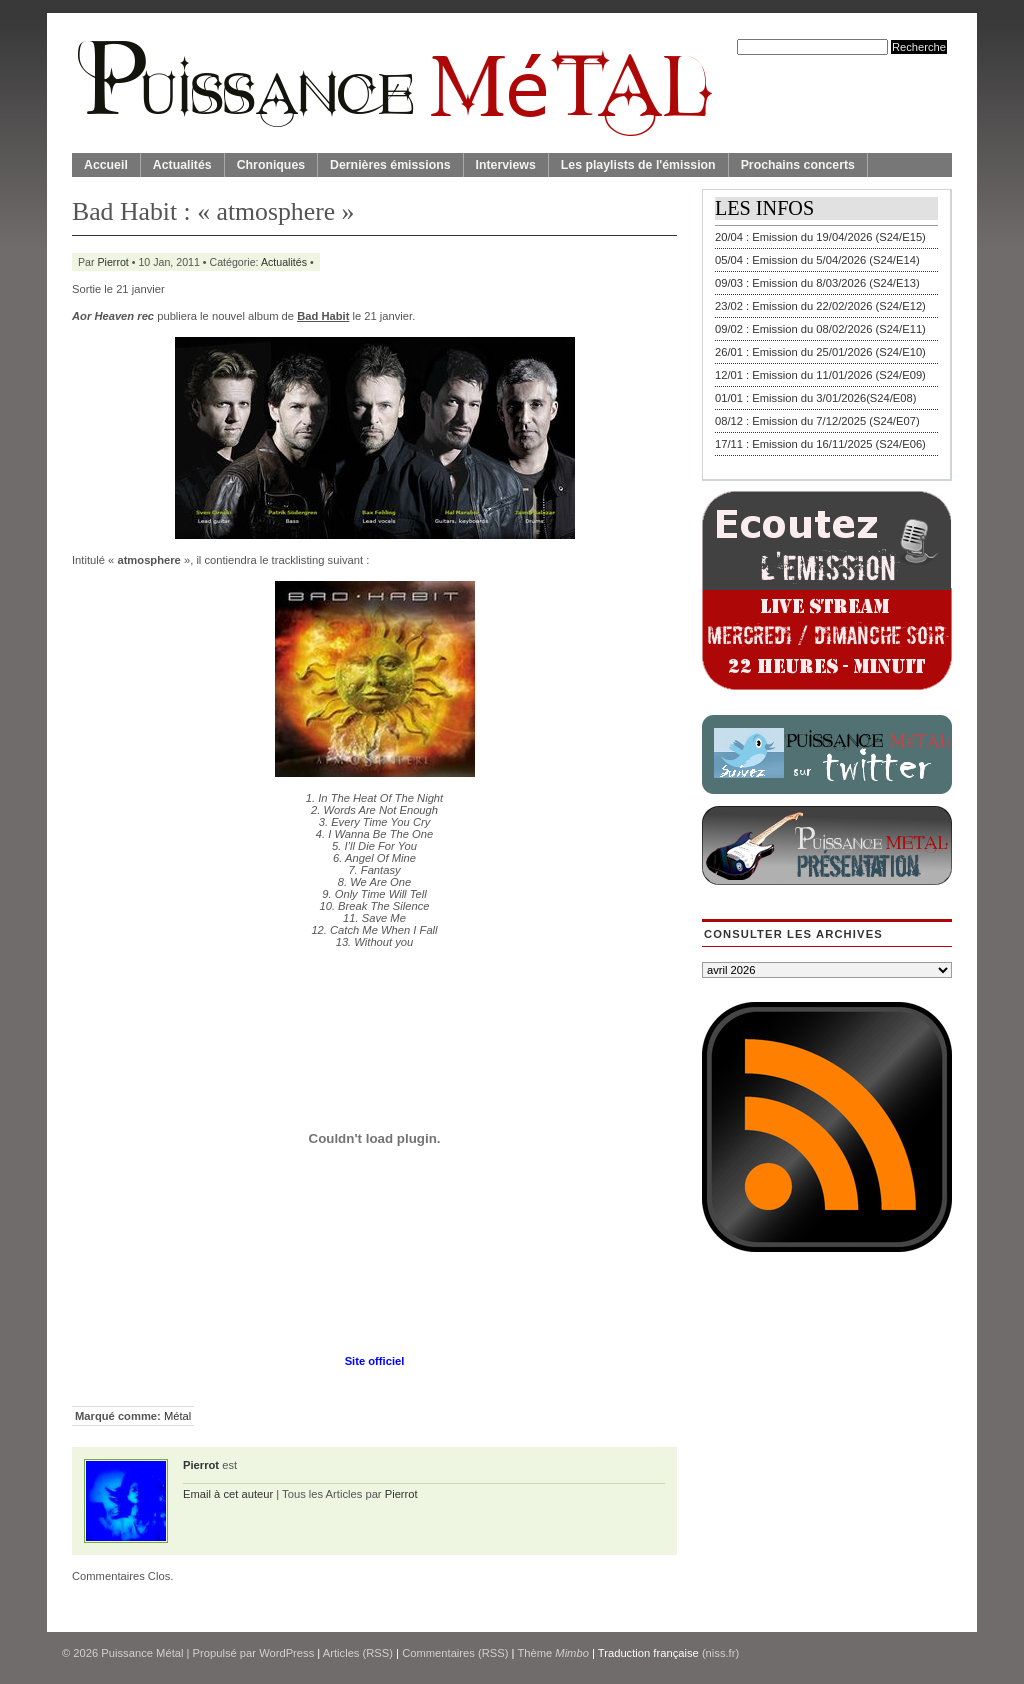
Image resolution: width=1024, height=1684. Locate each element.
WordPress (286, 1653)
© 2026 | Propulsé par (160, 1653)
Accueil (106, 165)
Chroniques (271, 165)
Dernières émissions (390, 165)
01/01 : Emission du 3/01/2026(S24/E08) (816, 398)
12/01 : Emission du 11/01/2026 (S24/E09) (820, 375)
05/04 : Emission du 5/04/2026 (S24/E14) (817, 260)
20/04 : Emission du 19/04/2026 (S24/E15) (820, 237)
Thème (553, 1653)
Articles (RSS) (358, 1653)
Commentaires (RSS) (455, 1653)
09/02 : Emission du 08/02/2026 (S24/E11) (820, 329)
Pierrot (113, 262)
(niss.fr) (720, 1653)
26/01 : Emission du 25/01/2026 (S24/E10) (820, 352)
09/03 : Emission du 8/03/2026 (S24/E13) (817, 283)
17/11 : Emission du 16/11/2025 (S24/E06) (820, 444)
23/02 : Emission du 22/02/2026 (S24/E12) (820, 306)
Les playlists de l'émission (638, 165)
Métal (177, 1416)
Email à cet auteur (228, 1494)
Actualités (182, 165)
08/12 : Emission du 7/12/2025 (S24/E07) (817, 421)
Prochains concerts (798, 165)
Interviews (506, 165)
